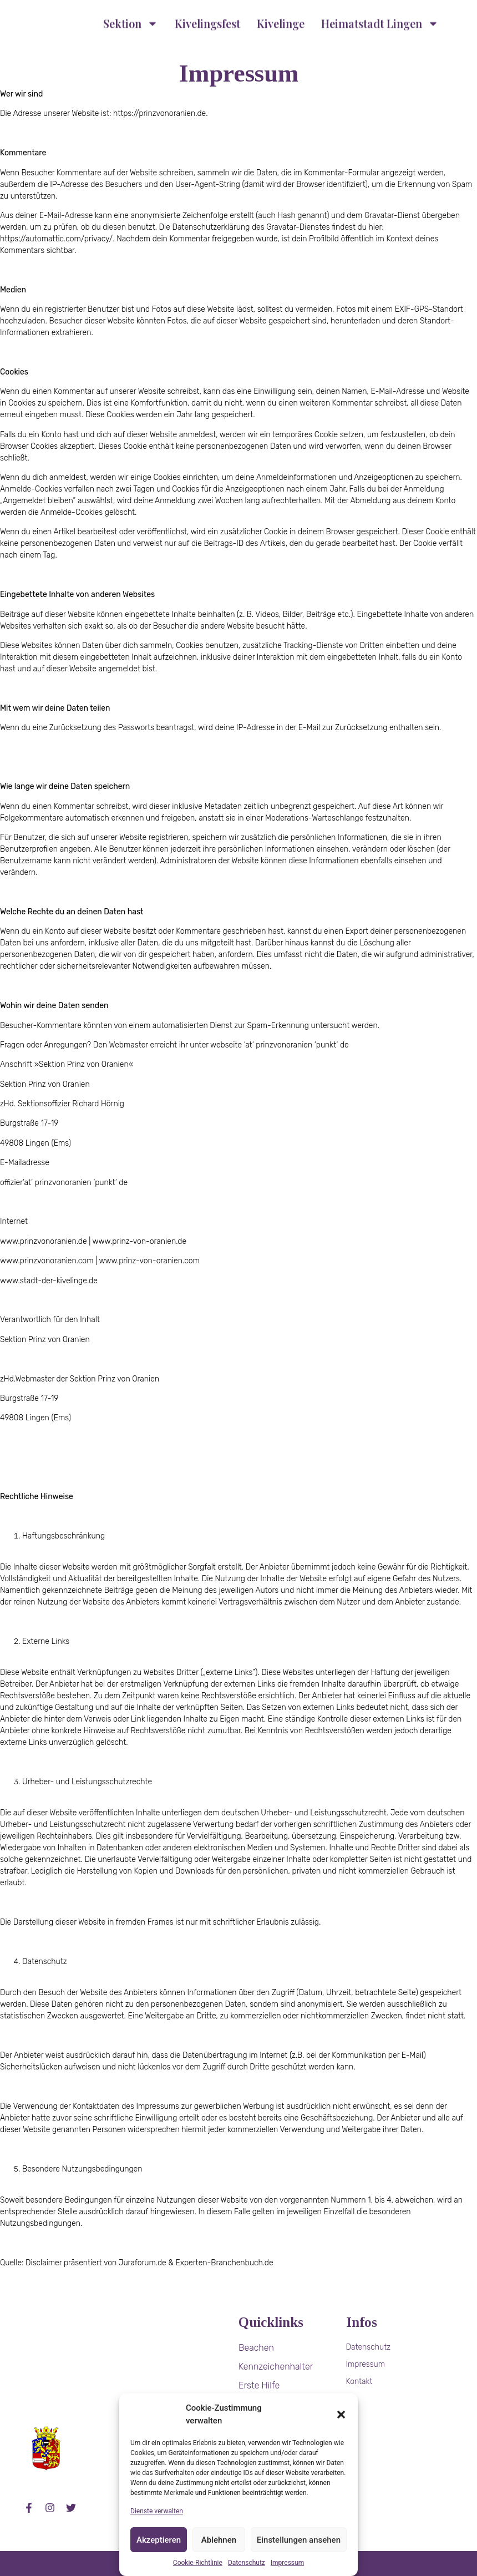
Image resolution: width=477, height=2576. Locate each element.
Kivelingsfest (207, 18)
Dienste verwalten (156, 2511)
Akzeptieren (158, 2540)
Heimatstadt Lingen (380, 19)
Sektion (130, 19)
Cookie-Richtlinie (197, 2563)
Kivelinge (281, 18)
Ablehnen (218, 2540)
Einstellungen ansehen (299, 2540)
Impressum (287, 2563)
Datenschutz (246, 2563)
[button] (341, 2414)
